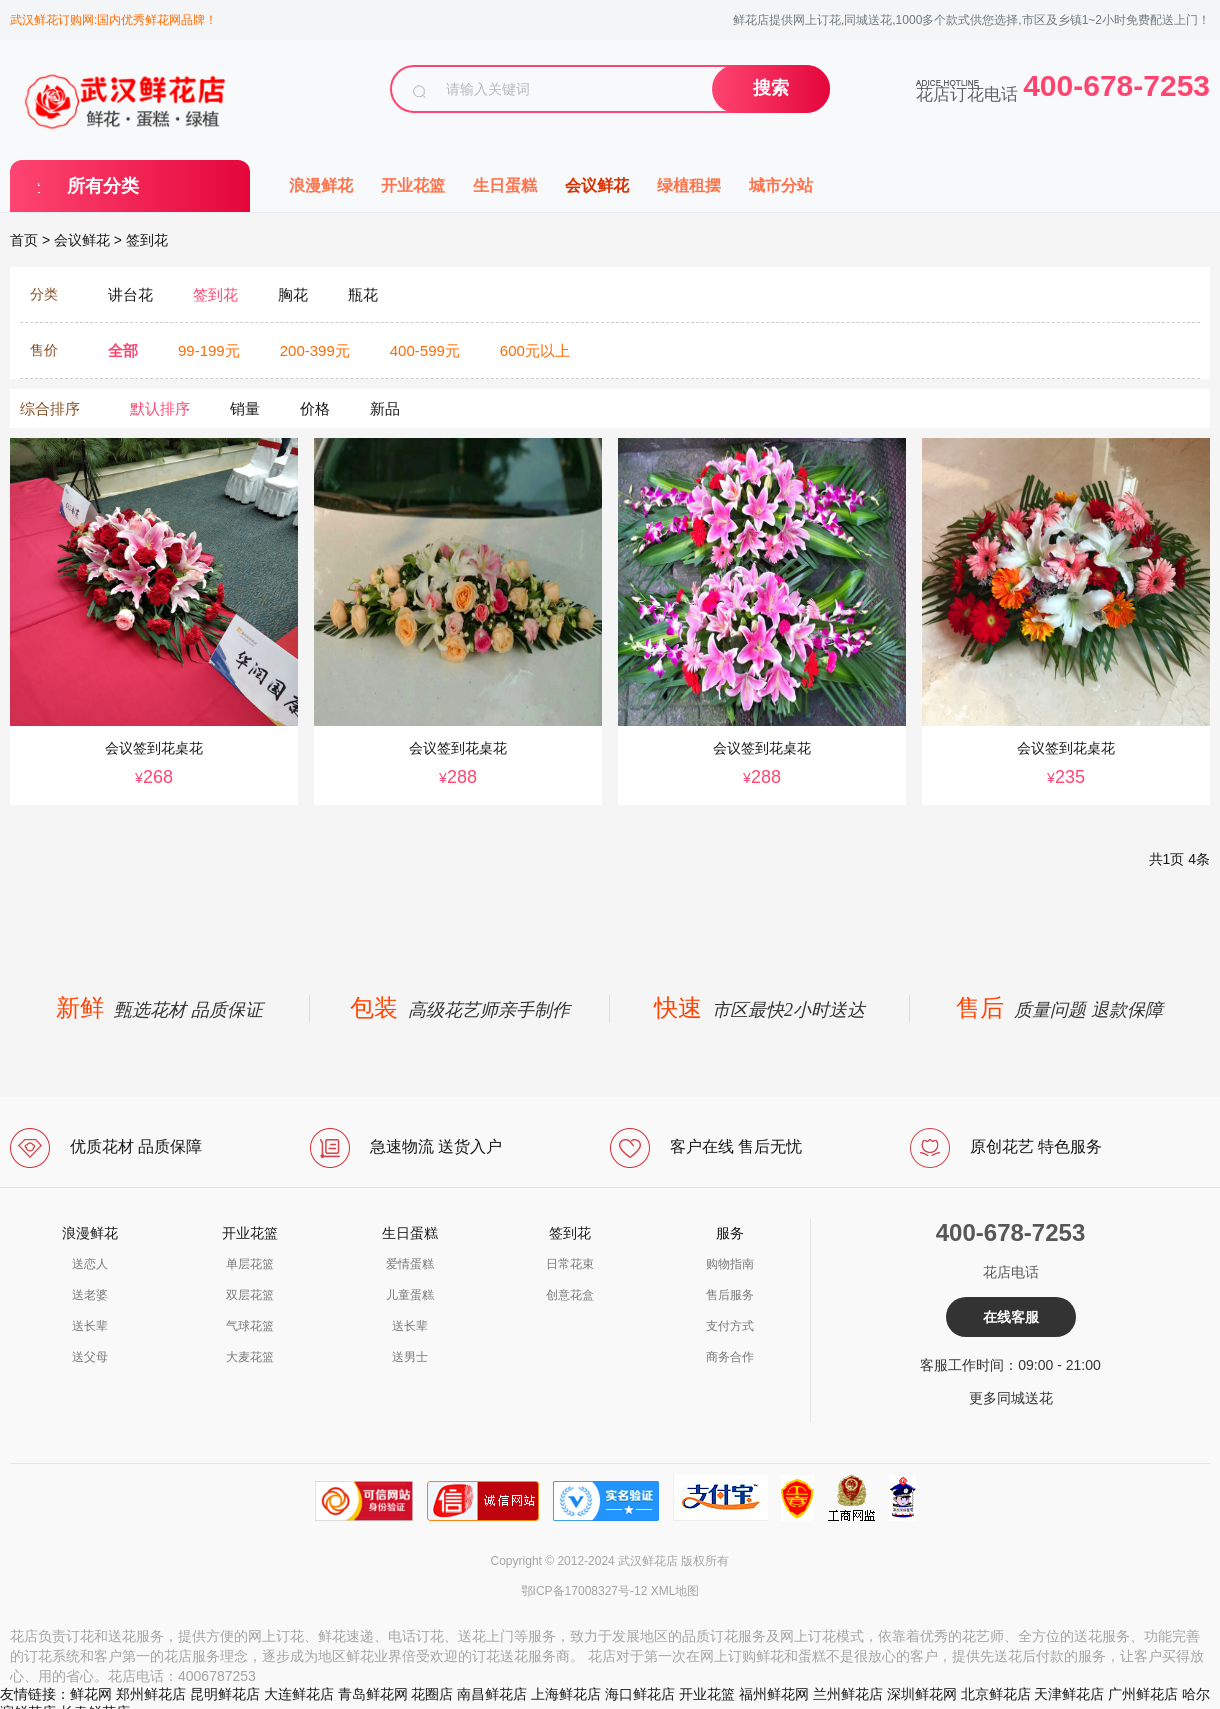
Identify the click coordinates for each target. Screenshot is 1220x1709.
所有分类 (103, 186)
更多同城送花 (1011, 1398)
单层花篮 (250, 1264)
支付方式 (730, 1326)
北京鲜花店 (996, 1694)
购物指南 (730, 1264)
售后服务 (730, 1295)
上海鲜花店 (566, 1694)
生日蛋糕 (505, 185)
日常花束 (570, 1264)
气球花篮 (250, 1326)
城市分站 (781, 185)
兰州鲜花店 (848, 1694)
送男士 (410, 1357)
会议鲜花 (597, 185)
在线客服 (1011, 1317)
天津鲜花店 (1069, 1694)
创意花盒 (570, 1295)
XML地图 (675, 1591)
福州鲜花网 (774, 1694)
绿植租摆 (689, 185)
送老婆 (90, 1295)
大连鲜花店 (299, 1694)
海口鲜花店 (640, 1694)
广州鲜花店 (1143, 1694)
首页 (24, 240)
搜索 (771, 88)
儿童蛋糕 (410, 1295)
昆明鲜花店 (225, 1694)
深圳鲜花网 (922, 1694)
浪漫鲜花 (321, 185)
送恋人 (90, 1264)
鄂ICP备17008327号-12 (584, 1591)
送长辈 (90, 1326)
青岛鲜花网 (373, 1694)
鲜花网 (91, 1694)
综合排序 (50, 408)
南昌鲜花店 (492, 1694)
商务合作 (730, 1357)
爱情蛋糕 (410, 1264)
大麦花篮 (250, 1357)
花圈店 (432, 1694)
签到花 (147, 240)
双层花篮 (250, 1295)
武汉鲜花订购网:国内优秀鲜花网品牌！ (113, 20)
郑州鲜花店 (151, 1694)
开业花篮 (413, 185)
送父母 (90, 1357)
